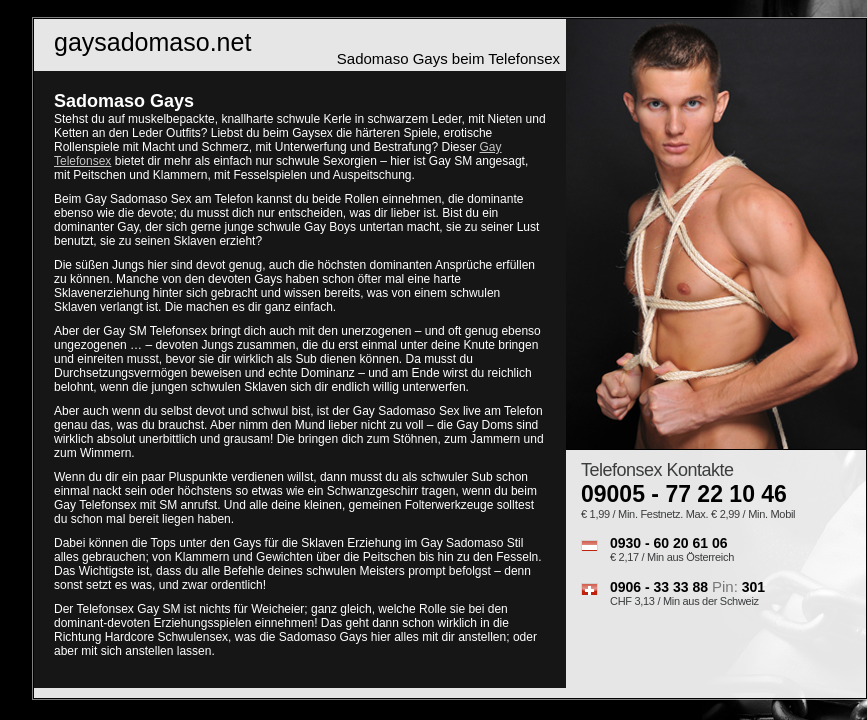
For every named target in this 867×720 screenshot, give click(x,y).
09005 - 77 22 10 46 (684, 494)
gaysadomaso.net (152, 42)
